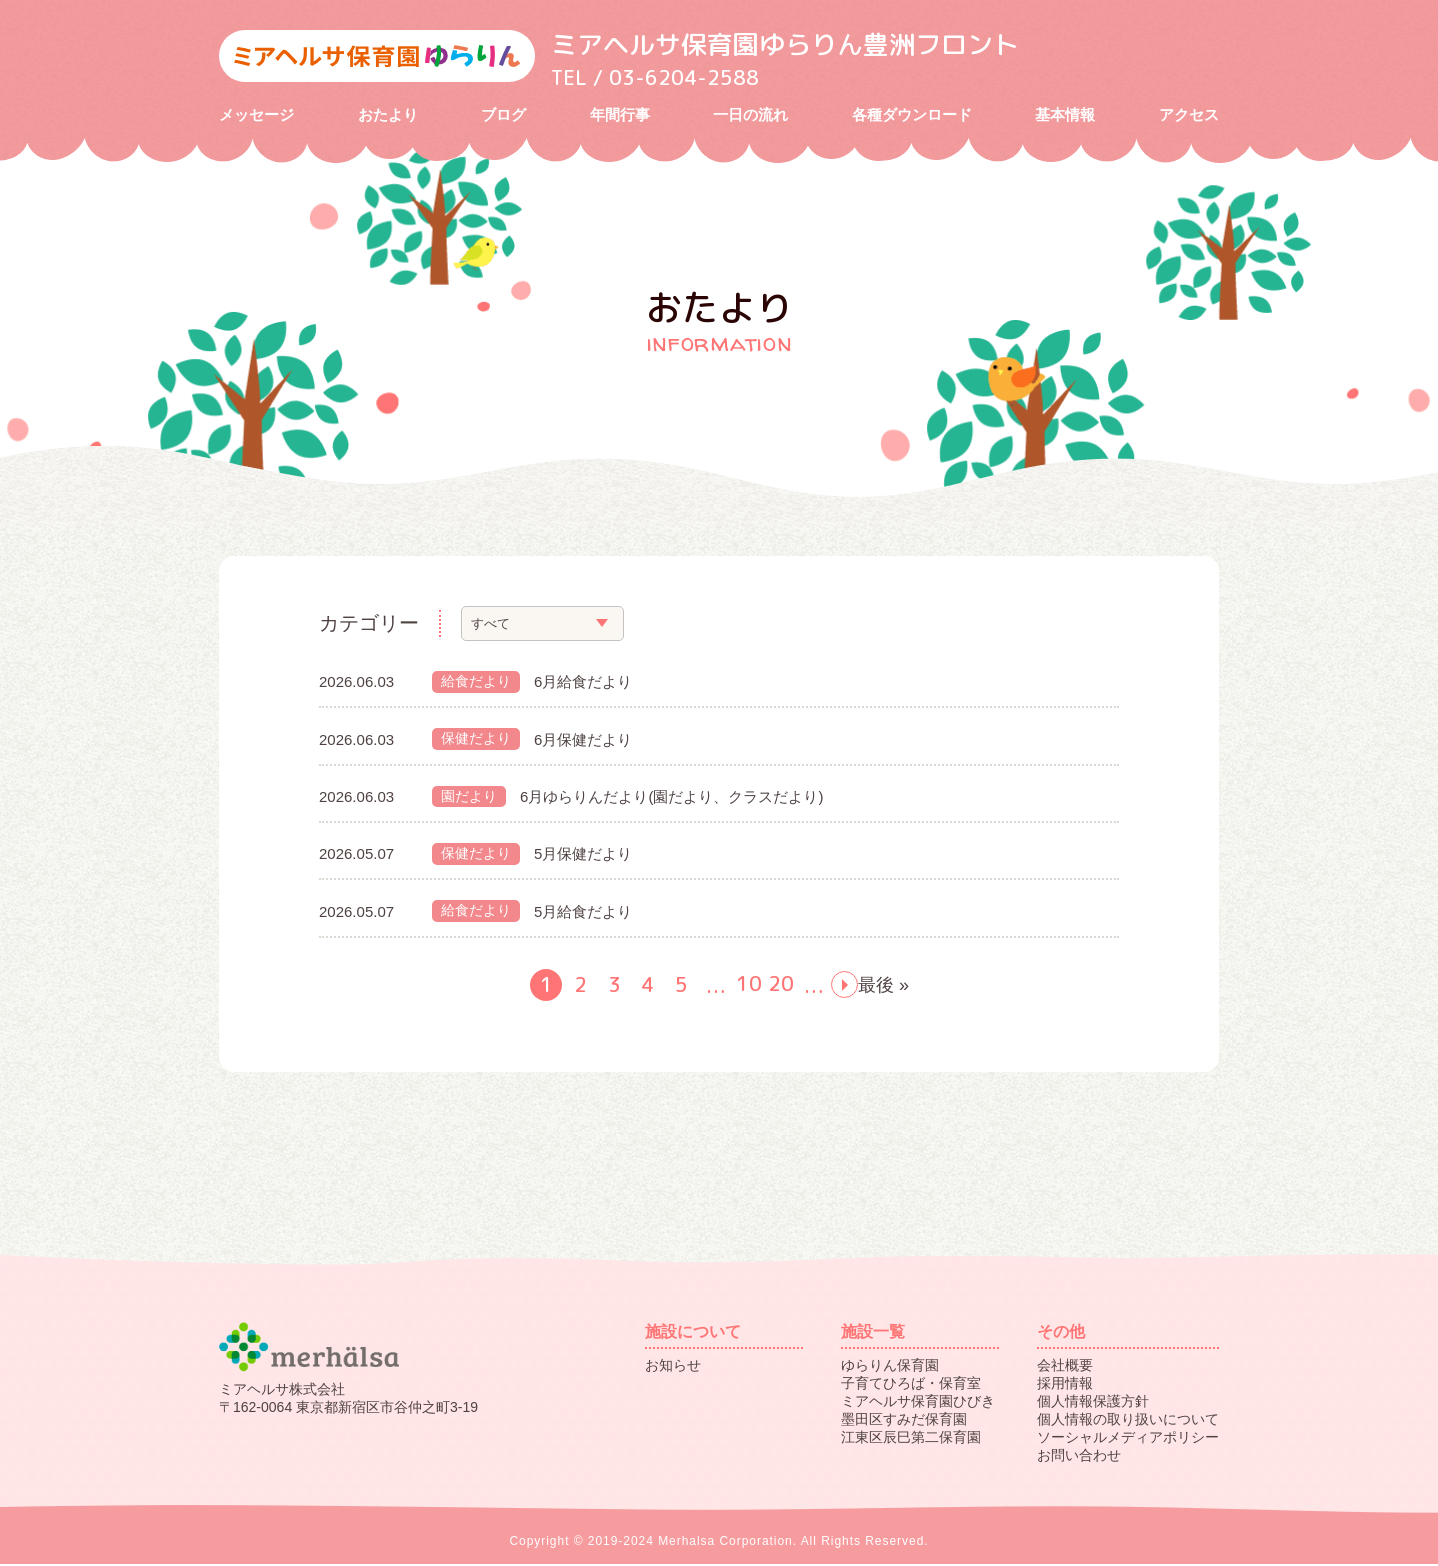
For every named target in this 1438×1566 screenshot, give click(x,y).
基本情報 (1065, 115)
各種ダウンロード (912, 115)
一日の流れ (750, 115)
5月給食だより (583, 913)
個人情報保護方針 (1093, 1403)
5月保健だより (583, 855)
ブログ (503, 115)
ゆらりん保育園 (890, 1367)
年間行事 (620, 115)
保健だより (476, 741)
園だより (469, 798)
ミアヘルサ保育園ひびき (918, 1403)
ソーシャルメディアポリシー (1128, 1439)
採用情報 (1065, 1385)
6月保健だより (583, 740)
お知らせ (673, 1367)
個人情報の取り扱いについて (1128, 1421)
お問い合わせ (1079, 1457)
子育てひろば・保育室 (911, 1385)
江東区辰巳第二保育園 (911, 1439)
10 (749, 986)
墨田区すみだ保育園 (904, 1421)
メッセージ (256, 115)
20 (781, 986)
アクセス (1189, 115)
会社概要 (1065, 1367)
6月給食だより (583, 683)
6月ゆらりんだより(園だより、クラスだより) (671, 798)
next (844, 986)
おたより (388, 115)
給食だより (476, 683)
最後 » (883, 987)
